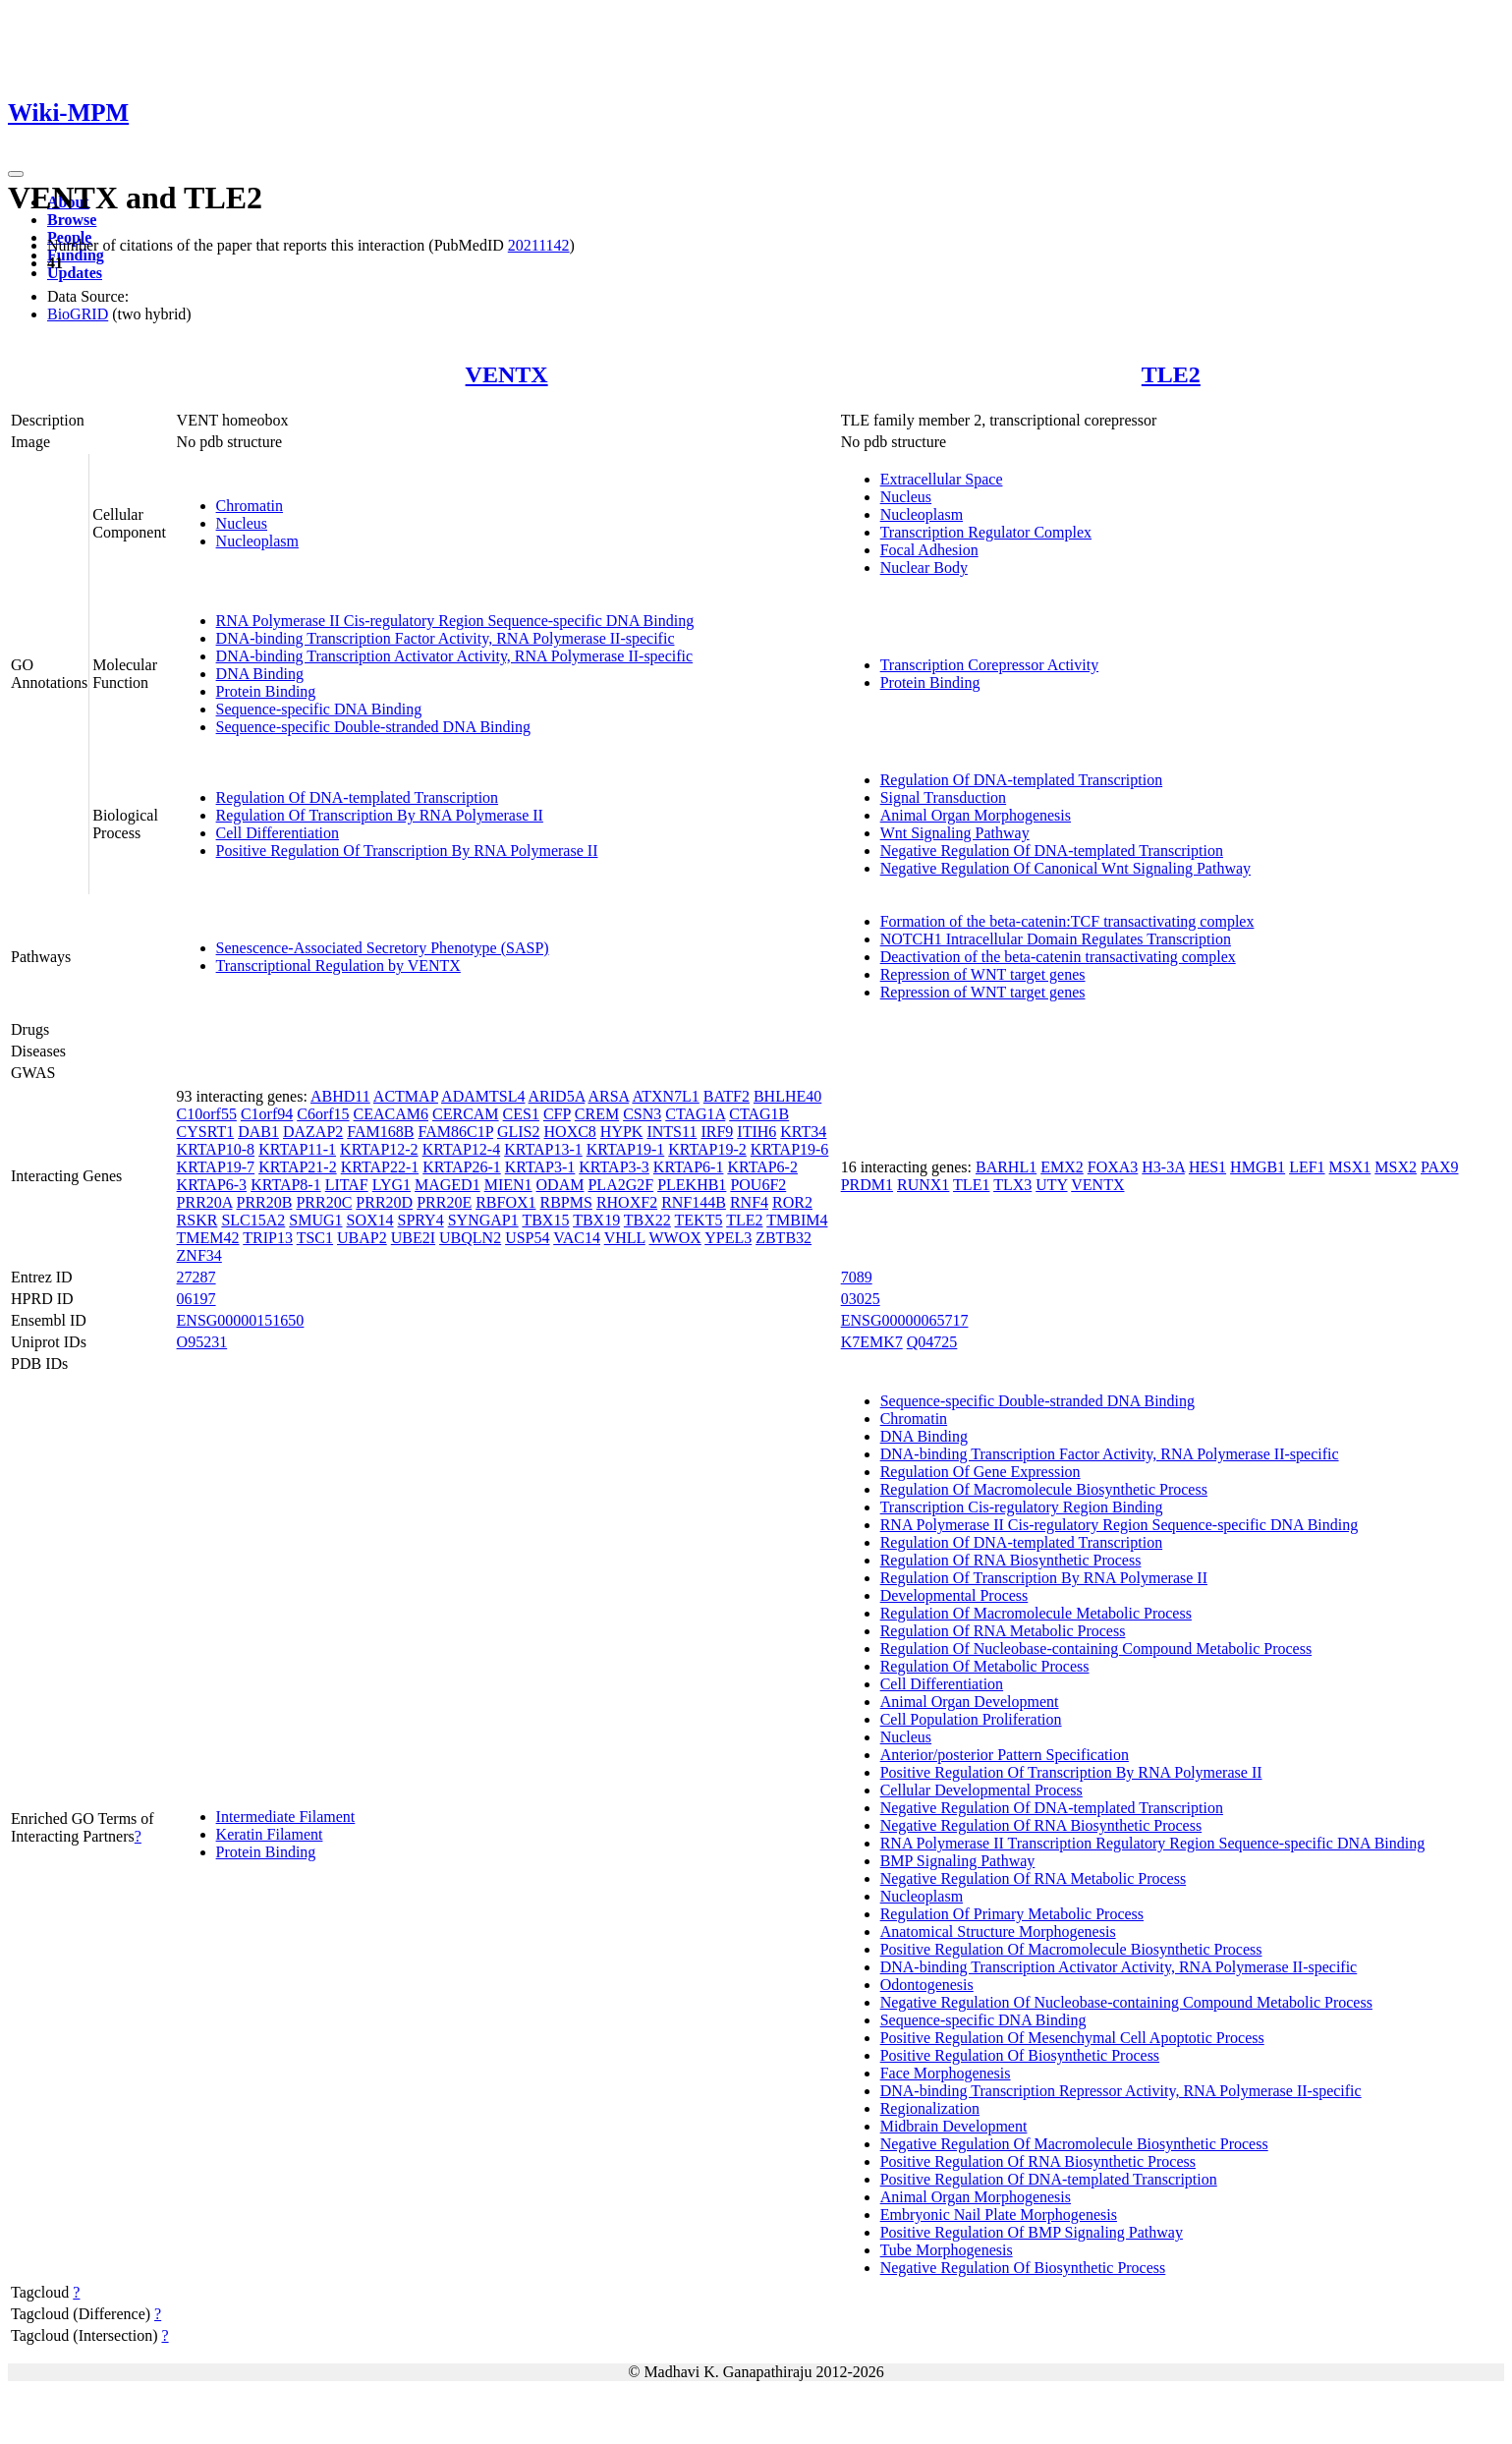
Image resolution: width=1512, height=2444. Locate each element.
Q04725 (932, 1342)
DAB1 (258, 1131)
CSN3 (642, 1114)
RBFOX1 (505, 1202)
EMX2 (1062, 1167)
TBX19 (596, 1220)
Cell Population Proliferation (971, 1719)
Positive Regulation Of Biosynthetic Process (1019, 2055)
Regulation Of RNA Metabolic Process (1003, 1630)
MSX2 (1395, 1167)
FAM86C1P (455, 1131)
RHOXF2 (626, 1202)
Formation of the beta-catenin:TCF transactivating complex (1067, 921)
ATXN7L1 (665, 1096)
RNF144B (693, 1202)
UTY (1051, 1184)
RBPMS (566, 1202)
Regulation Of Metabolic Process (985, 1666)
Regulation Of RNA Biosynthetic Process (1011, 1560)
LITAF (346, 1184)
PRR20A (205, 1202)
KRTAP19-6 (790, 1149)
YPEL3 (728, 1237)
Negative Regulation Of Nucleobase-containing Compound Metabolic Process (1126, 2002)
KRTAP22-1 (380, 1167)
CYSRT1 (206, 1131)
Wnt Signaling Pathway (955, 832)
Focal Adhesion (929, 549)
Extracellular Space (941, 479)
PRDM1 (867, 1184)
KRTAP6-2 (762, 1167)
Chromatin (249, 505)
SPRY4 (421, 1220)
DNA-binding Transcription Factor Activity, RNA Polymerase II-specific (445, 638)
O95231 (202, 1342)
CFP (557, 1114)
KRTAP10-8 (216, 1149)
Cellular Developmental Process (981, 1790)
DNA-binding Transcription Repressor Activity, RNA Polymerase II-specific (1121, 2090)
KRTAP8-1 (286, 1184)
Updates (74, 272)
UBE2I (413, 1237)
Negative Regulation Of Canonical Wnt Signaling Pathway (1065, 868)
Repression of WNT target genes (983, 974)
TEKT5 (699, 1220)
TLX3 (1012, 1184)
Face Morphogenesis (945, 2073)
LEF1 (1306, 1167)
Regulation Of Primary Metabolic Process (1012, 1913)
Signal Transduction (943, 797)
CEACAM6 (391, 1114)
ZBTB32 (784, 1237)
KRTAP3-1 (540, 1167)
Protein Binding (266, 691)
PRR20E (444, 1202)
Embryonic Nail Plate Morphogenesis (998, 2214)
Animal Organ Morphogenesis (975, 815)
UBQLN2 (470, 1237)
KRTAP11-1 (297, 1149)
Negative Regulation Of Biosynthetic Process (1023, 2267)
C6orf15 (323, 1114)
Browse (71, 219)
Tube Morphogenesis (946, 2250)
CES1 (521, 1114)
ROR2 (792, 1202)
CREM (597, 1114)
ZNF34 (199, 1255)
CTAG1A (695, 1114)
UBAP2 (362, 1237)
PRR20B (265, 1202)
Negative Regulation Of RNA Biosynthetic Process (1041, 1825)
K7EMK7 (872, 1342)
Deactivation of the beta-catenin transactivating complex (1058, 956)
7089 (856, 1277)
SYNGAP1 (483, 1220)
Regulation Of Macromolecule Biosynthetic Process (1043, 1489)
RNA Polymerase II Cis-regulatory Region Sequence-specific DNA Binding (455, 620)
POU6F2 (758, 1184)
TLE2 (1171, 374)
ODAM (560, 1184)
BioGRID (77, 314)
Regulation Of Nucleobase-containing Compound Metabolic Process (1096, 1648)
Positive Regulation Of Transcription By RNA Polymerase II (407, 850)
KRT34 (803, 1131)
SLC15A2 (253, 1220)
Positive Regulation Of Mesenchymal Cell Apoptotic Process (1072, 2037)
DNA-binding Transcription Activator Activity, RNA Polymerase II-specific (455, 656)
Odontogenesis (927, 1984)
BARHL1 (1006, 1167)
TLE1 (971, 1184)
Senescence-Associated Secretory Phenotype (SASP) (382, 947)
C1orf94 (267, 1114)
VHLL (624, 1237)
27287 (196, 1277)
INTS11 (671, 1131)
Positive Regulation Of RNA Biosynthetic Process (1038, 2161)
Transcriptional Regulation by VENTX (338, 965)
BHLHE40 (787, 1096)
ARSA (608, 1096)
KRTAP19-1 (626, 1149)
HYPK (622, 1131)
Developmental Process (954, 1595)
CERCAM (465, 1114)
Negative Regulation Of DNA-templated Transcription (1051, 850)
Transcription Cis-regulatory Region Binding (1021, 1507)
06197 (196, 1298)
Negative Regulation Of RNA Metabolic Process (1033, 1878)
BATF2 (726, 1096)
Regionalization (930, 2108)
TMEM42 (208, 1237)
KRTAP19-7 (216, 1167)
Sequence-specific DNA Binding (319, 709)
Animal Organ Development (969, 1701)
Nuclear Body (924, 567)
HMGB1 (1257, 1167)
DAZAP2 (313, 1131)
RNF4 (749, 1202)
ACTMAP (405, 1096)
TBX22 (647, 1220)
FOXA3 (1113, 1167)
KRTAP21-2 (297, 1167)
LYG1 (391, 1184)
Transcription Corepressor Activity (989, 664)
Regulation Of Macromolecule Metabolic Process (1036, 1613)
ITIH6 (756, 1131)
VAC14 (576, 1237)
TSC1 (315, 1237)
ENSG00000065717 (905, 1320)
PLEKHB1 (691, 1184)
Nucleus (241, 523)
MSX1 (1350, 1167)
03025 (860, 1298)
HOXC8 (570, 1131)
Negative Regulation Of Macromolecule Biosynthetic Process (1074, 2143)
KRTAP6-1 (688, 1167)
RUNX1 (923, 1184)
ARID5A (557, 1096)
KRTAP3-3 (614, 1167)
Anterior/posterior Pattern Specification (1004, 1754)
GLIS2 (518, 1131)
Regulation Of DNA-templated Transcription (357, 797)
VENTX (507, 374)
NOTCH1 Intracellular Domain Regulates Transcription (1055, 939)
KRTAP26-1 (461, 1167)
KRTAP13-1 (543, 1149)
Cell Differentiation (277, 832)
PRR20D (384, 1202)
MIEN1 (508, 1184)
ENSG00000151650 (241, 1320)
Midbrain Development (954, 2126)
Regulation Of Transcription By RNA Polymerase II (379, 815)
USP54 (527, 1237)
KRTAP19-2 (707, 1149)
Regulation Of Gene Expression (980, 1471)
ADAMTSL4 (483, 1096)
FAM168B (380, 1131)
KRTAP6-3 (212, 1184)
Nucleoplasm (257, 541)
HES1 (1207, 1167)
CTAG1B (759, 1114)
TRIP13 (268, 1237)
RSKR (197, 1220)
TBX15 (545, 1220)
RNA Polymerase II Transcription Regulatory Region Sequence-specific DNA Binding (1153, 1843)
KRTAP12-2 (379, 1149)
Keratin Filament (269, 1834)
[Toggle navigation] (16, 174)
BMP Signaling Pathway (958, 1860)
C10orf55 (207, 1114)
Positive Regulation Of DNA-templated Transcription (1048, 2179)
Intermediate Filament (286, 1816)
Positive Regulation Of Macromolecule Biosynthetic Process (1071, 1949)
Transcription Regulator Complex (986, 532)
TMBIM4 (796, 1220)
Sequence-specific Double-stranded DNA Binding (373, 726)
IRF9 (716, 1131)
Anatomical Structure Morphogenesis (998, 1931)
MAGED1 (447, 1184)
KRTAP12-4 (461, 1149)
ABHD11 (340, 1096)
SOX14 (370, 1220)
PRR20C (324, 1202)
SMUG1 (315, 1220)
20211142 (539, 245)
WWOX (674, 1237)
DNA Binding (260, 673)
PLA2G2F (620, 1184)
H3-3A (1163, 1167)
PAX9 (1440, 1167)
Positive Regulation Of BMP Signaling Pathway (1031, 2232)
